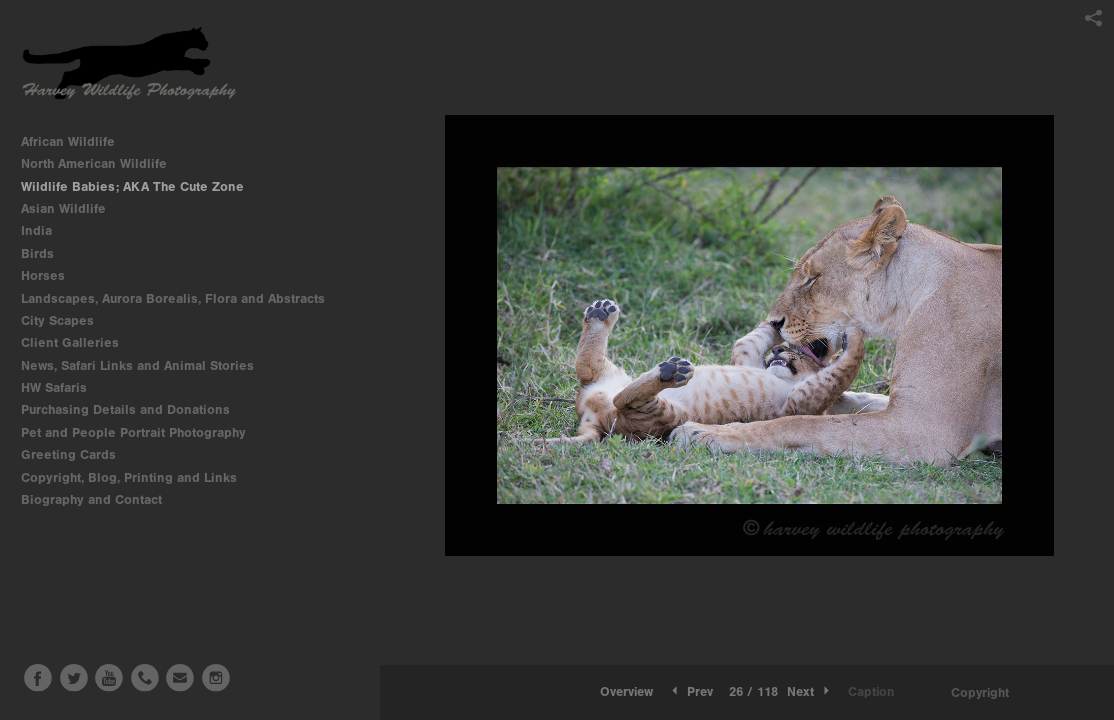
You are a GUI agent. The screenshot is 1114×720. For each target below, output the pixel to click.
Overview (626, 691)
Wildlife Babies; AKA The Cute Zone (132, 186)
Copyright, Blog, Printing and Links (137, 477)
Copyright (980, 692)
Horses (51, 275)
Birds (46, 253)
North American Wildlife (102, 163)
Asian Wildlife (72, 208)
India (45, 230)
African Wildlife (76, 141)
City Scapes (66, 320)
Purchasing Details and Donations (134, 409)
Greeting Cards (77, 454)
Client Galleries (70, 342)
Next (810, 691)
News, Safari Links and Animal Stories (146, 365)
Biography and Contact (91, 499)
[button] (626, 692)
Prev (690, 691)
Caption (871, 691)
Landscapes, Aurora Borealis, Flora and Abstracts (181, 298)
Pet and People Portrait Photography (133, 432)
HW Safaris (62, 387)
